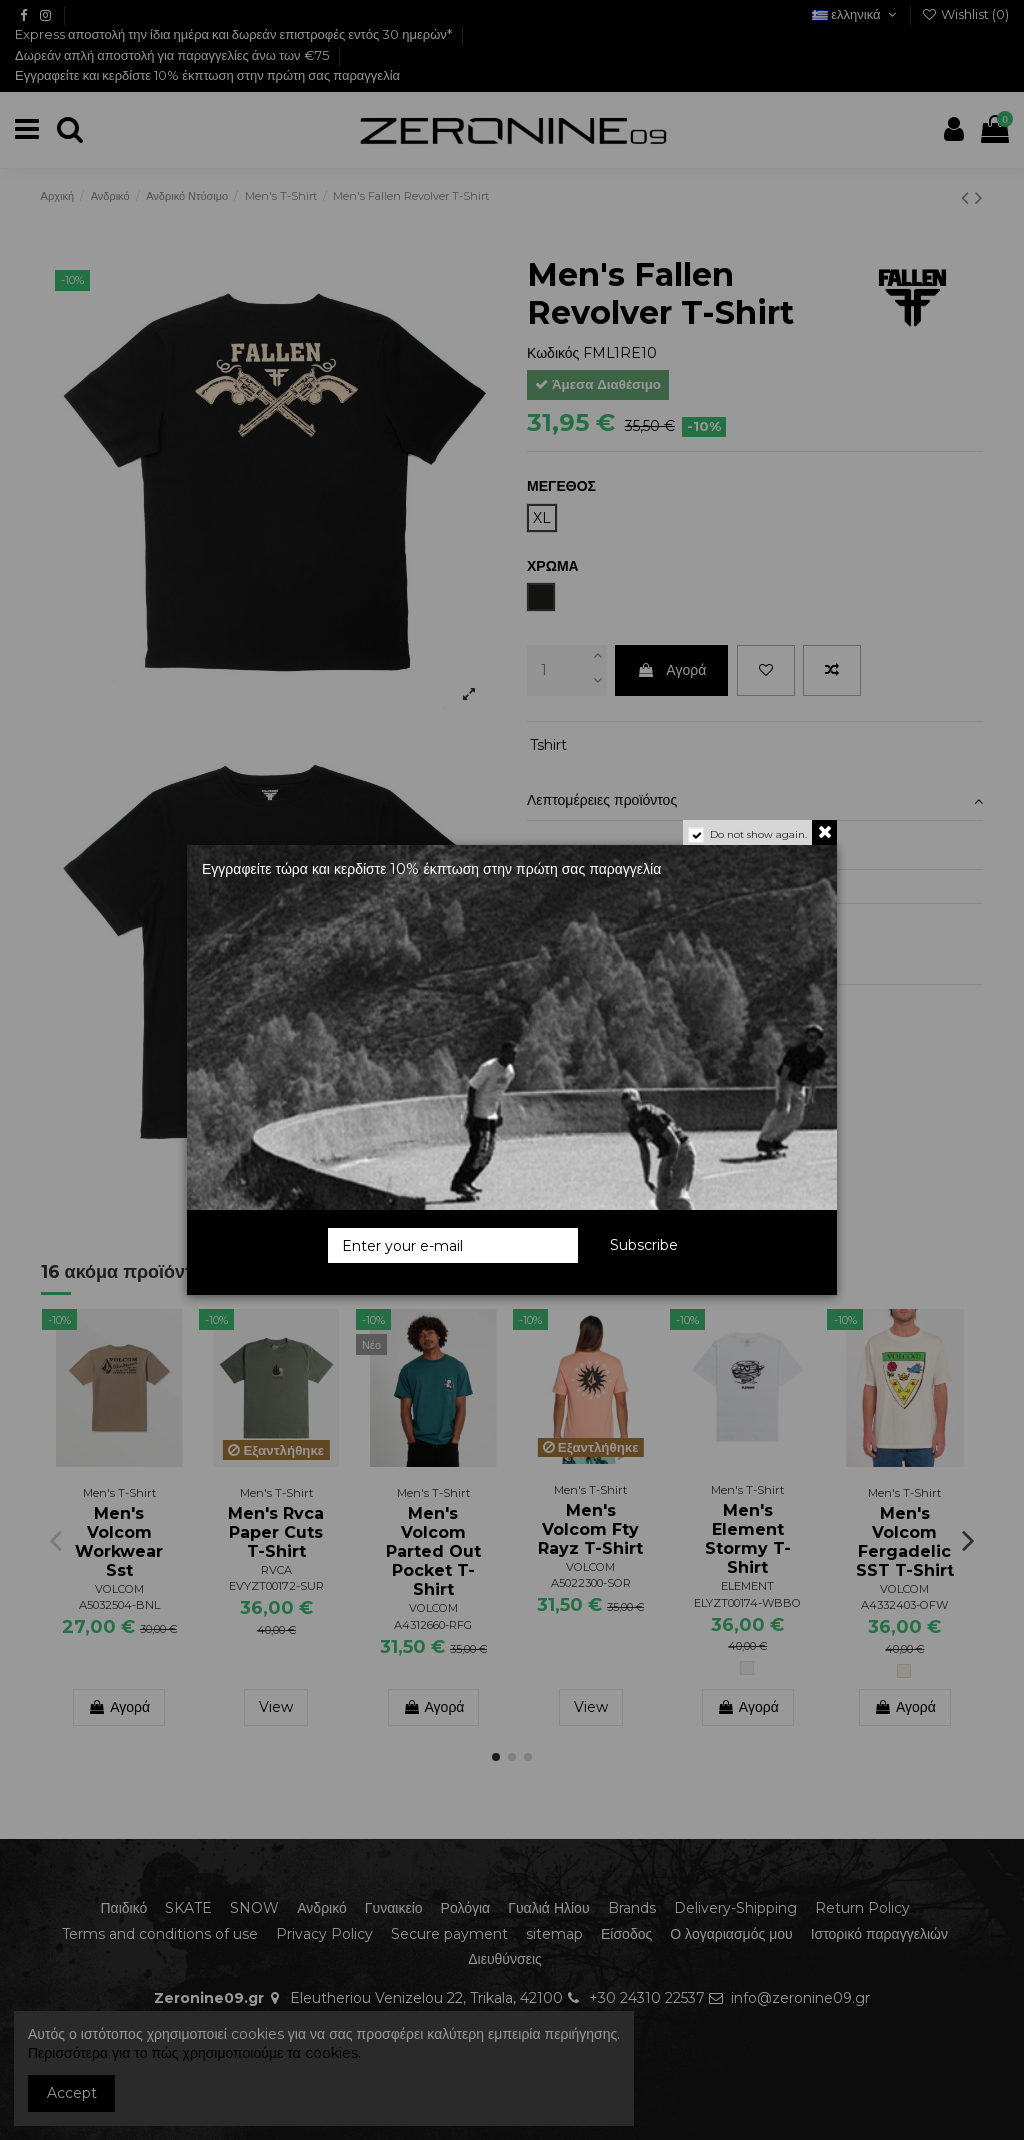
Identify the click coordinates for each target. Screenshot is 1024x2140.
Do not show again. (758, 834)
